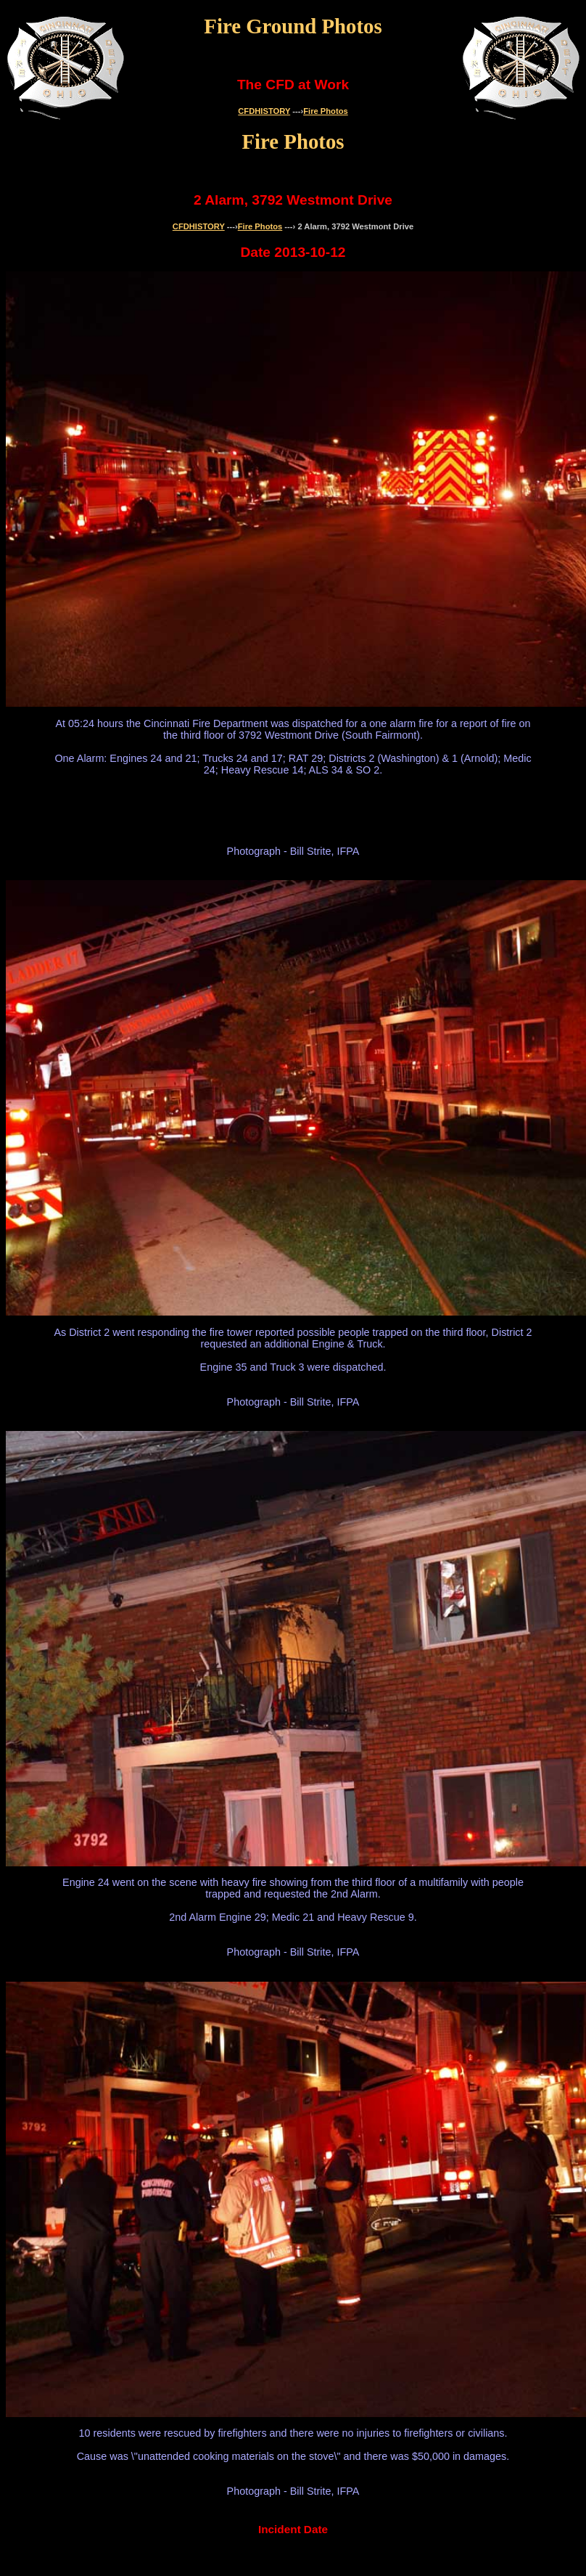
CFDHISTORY (264, 111)
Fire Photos (325, 111)
